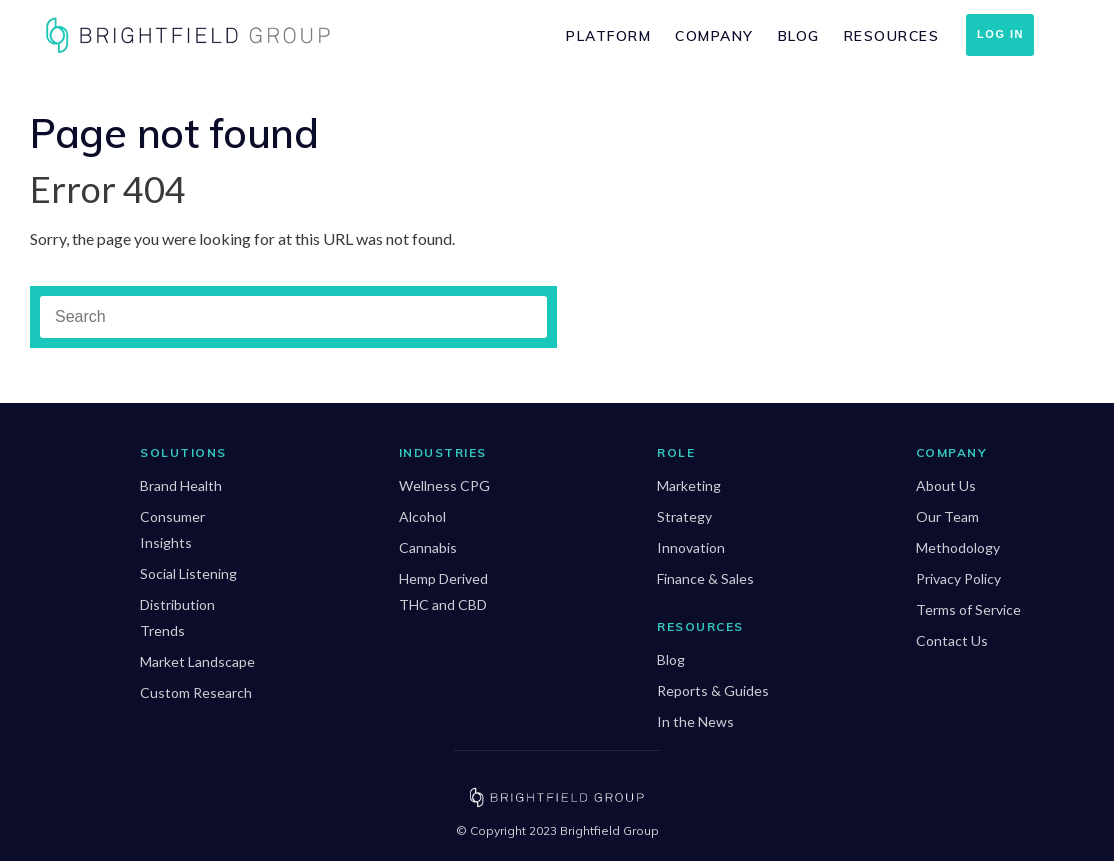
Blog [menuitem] (799, 36)
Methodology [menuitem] (958, 547)
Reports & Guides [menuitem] (713, 690)
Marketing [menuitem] (689, 485)
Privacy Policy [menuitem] (958, 578)
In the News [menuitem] (695, 721)
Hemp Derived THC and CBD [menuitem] (443, 591)
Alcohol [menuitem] (422, 516)
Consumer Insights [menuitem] (172, 529)
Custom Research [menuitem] (196, 692)
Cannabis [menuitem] (428, 547)
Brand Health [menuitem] (181, 485)
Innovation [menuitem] (691, 547)
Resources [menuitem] (892, 36)
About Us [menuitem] (946, 485)
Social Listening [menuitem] (188, 573)
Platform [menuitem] (608, 36)
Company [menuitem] (714, 36)
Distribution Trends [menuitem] (177, 617)
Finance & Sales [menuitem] (705, 578)
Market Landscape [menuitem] (197, 661)
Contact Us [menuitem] (952, 640)
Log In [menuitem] (1000, 34)
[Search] (293, 317)
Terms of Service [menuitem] (968, 609)
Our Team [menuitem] (947, 516)
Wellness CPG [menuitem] (444, 485)
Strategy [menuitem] (684, 516)
